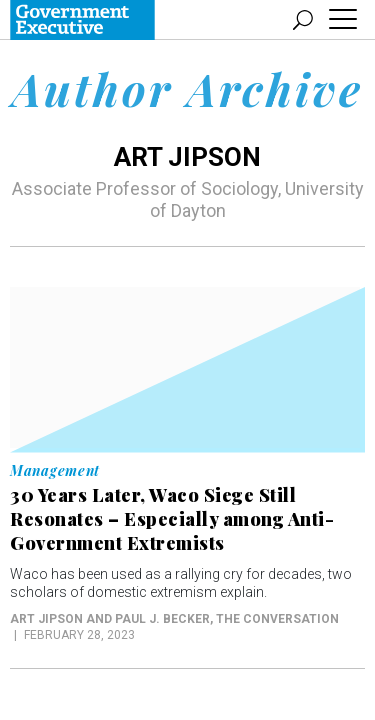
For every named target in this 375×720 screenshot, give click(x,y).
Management (55, 471)
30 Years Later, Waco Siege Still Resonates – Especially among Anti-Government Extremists (172, 519)
